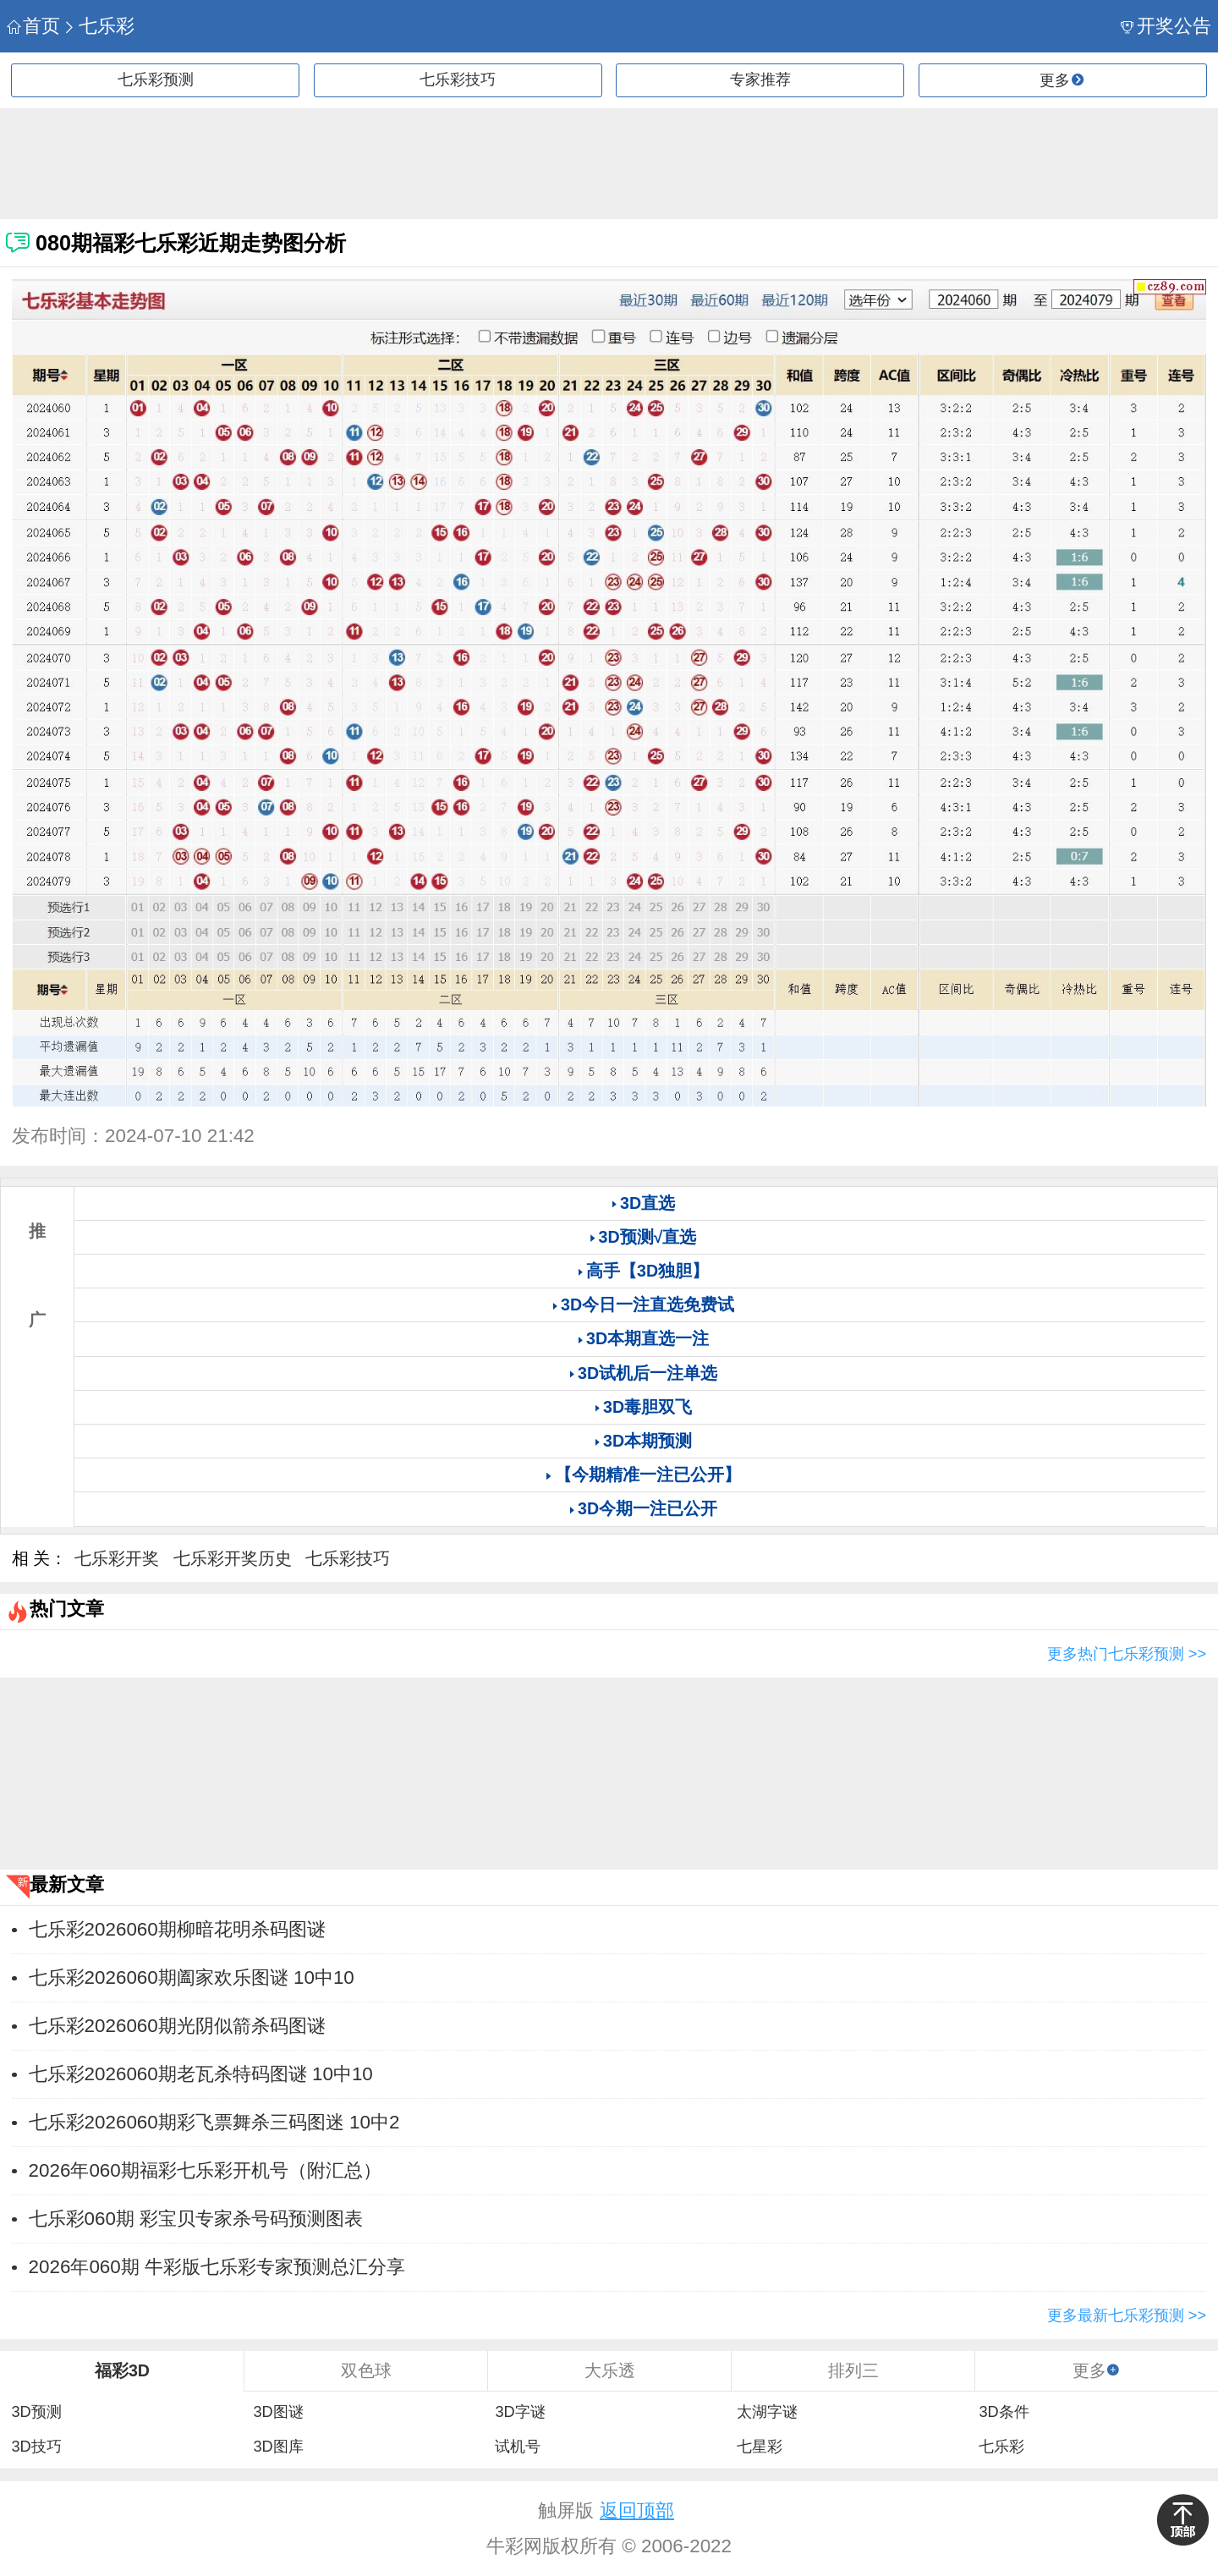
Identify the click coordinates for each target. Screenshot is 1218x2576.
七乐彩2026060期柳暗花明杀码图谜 (177, 1929)
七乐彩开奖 (116, 1558)
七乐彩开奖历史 (232, 1558)
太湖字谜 (767, 2411)
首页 (33, 25)
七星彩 (759, 2446)
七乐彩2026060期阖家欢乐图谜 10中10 (191, 1977)
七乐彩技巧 (458, 79)
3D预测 (36, 2411)
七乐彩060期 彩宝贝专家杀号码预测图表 (196, 2218)
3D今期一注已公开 (647, 1508)
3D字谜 (520, 2411)
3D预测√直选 (648, 1237)
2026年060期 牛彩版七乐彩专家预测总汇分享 (217, 2266)
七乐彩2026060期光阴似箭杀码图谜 (177, 2025)
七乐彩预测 (156, 79)
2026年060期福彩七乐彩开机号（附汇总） (205, 2170)
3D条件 (1004, 2411)
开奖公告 (1166, 25)
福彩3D (122, 2370)
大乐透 (609, 2370)
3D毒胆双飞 (647, 1407)
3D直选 (647, 1203)
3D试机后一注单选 (647, 1373)
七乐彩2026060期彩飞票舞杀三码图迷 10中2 (214, 2122)
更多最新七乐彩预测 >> (1126, 2315)
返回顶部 (637, 2510)
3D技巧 (36, 2446)
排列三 (853, 2370)
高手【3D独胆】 (647, 1270)
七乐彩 (98, 25)
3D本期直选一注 (647, 1338)
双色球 (366, 2370)
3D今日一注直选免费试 (647, 1304)
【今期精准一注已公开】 (648, 1474)
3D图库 (278, 2446)
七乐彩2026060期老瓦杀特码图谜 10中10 (201, 2073)
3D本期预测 (647, 1440)
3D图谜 (278, 2411)
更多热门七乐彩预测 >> (1126, 1653)
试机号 (517, 2446)
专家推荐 (760, 79)
